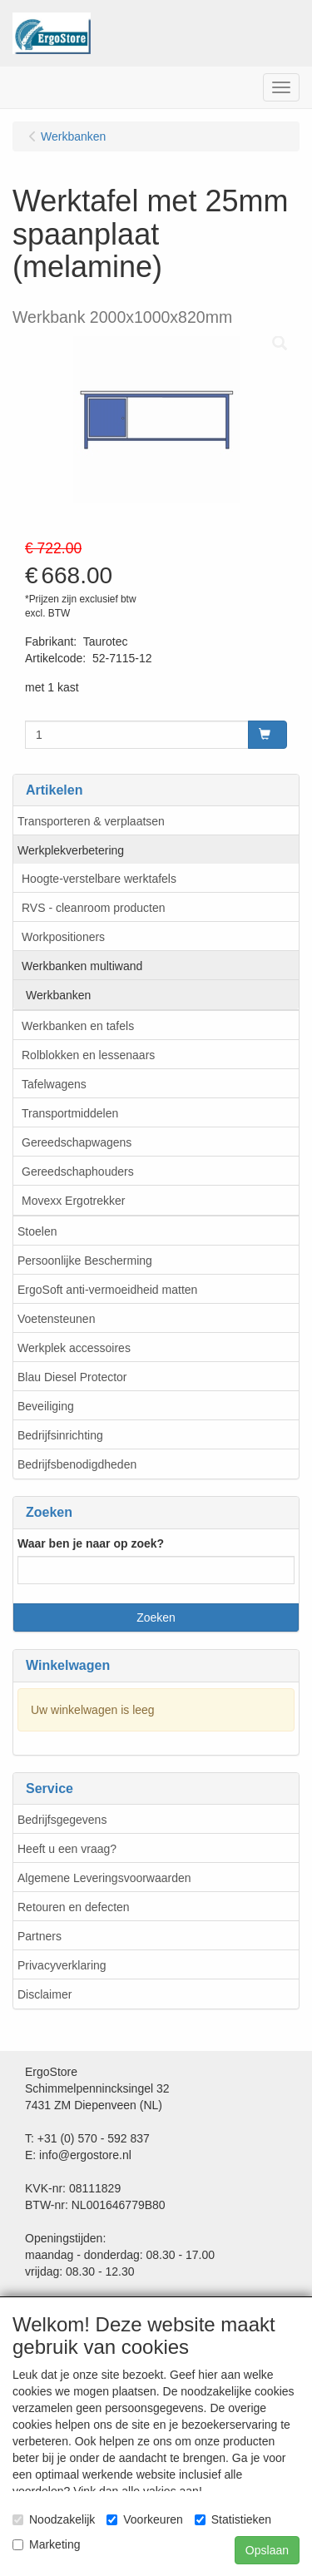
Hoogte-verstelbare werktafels (99, 878)
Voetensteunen (56, 1318)
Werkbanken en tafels (78, 1026)
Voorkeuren (144, 2519)
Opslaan (267, 2550)
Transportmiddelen (70, 1113)
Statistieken (233, 2519)
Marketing (46, 2544)
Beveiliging (45, 1406)
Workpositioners (63, 937)
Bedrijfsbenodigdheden (76, 1464)
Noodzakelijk (53, 2519)
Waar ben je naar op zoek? (90, 1543)
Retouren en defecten (73, 1907)
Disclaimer (44, 1994)
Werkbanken (58, 995)
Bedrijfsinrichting (60, 1435)
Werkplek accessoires (74, 1348)
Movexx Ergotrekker (73, 1200)
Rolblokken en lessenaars (88, 1055)
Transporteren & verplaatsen (91, 821)
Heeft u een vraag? (66, 1848)
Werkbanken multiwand (82, 966)
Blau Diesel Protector (72, 1377)
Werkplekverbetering (70, 850)
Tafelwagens (54, 1084)
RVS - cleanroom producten (94, 907)
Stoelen (37, 1231)
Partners (39, 1936)
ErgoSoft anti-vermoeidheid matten (107, 1289)
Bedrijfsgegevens (61, 1819)
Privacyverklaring (61, 1965)
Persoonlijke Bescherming (84, 1260)
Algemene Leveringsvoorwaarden (104, 1878)
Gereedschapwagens (76, 1142)
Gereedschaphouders (78, 1171)
